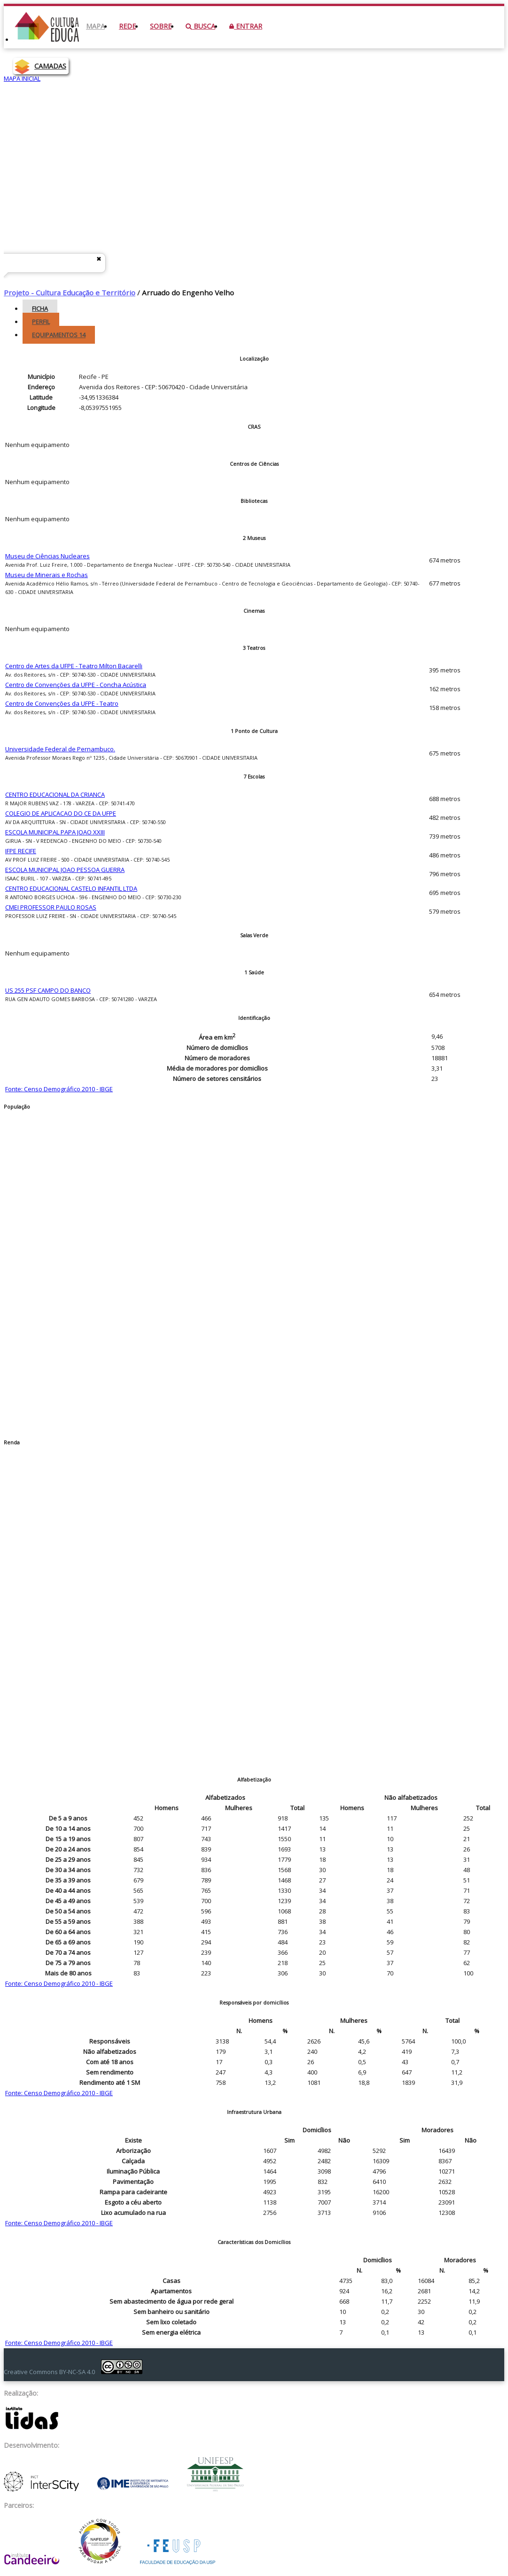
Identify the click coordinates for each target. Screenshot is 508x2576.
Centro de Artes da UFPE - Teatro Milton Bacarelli (73, 666)
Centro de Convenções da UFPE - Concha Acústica (75, 684)
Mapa (95, 26)
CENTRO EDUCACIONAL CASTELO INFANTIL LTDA (71, 888)
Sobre (161, 26)
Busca (200, 26)
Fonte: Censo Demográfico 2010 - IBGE (59, 1089)
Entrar (245, 26)
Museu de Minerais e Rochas (46, 575)
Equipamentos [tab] (59, 335)
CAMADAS (50, 66)
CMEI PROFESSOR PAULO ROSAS (50, 907)
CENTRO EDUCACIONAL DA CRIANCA (55, 794)
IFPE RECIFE (20, 851)
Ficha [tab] (40, 308)
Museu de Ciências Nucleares (47, 556)
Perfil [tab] (41, 321)
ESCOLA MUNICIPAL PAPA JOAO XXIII (55, 832)
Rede (127, 26)
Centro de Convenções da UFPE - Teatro (61, 703)
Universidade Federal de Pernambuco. (60, 749)
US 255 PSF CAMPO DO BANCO (48, 990)
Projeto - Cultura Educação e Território (69, 292)
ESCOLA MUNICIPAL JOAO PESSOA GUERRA (65, 869)
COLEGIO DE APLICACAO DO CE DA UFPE (60, 813)
